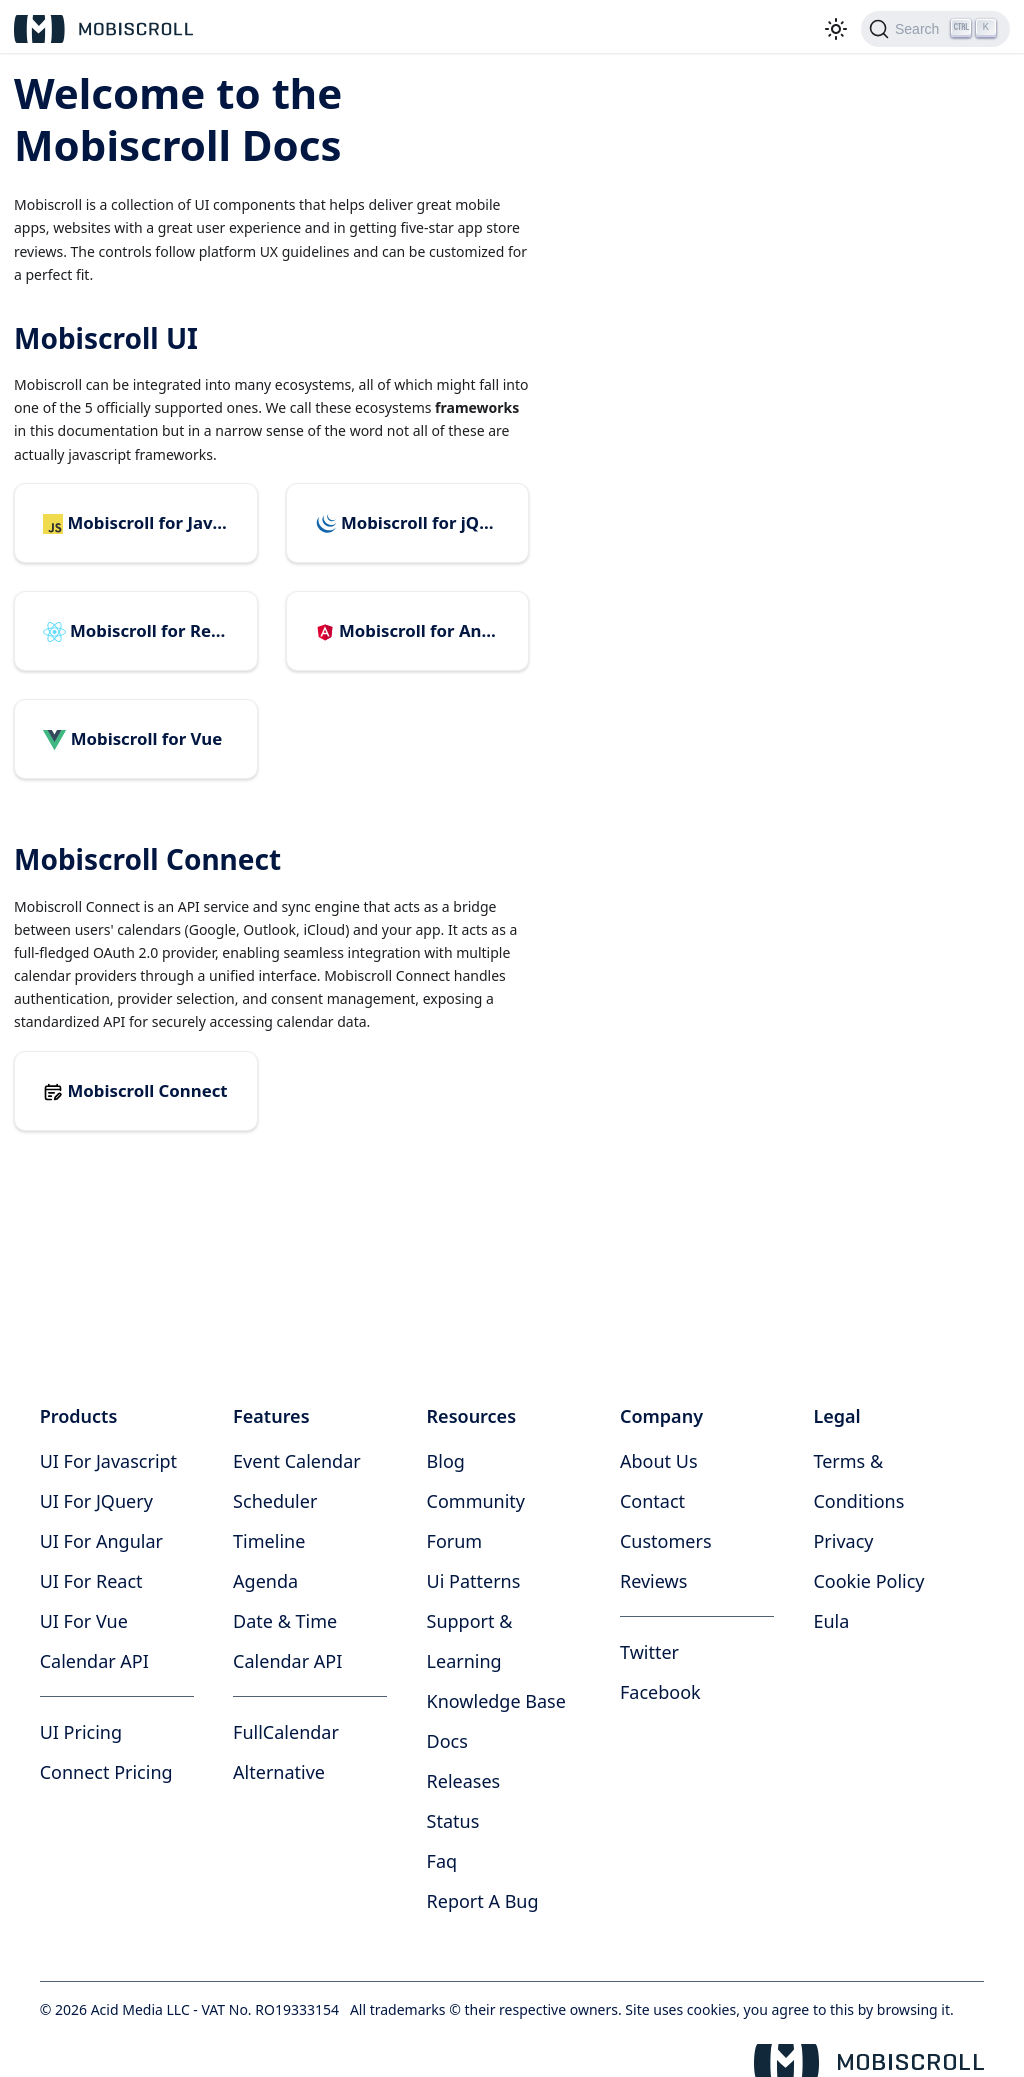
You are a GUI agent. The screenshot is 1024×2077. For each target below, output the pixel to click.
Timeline (269, 1541)
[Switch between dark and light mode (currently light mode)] (836, 29)
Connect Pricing (106, 1772)
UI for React (91, 1581)
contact (652, 1501)
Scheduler (275, 1501)
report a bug (483, 1901)
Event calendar (297, 1461)
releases (464, 1781)
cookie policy (868, 1581)
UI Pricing (81, 1732)
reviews (653, 1581)
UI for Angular (101, 1541)
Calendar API (94, 1661)
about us (659, 1461)
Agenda (265, 1581)
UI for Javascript (108, 1461)
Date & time (285, 1621)
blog (446, 1461)
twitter (649, 1652)
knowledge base (496, 1701)
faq (442, 1861)
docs (447, 1741)
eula (831, 1621)
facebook (660, 1692)
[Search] (935, 29)
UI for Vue (84, 1621)
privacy (843, 1541)
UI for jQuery (96, 1501)
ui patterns (474, 1581)
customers (666, 1541)
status (453, 1821)
